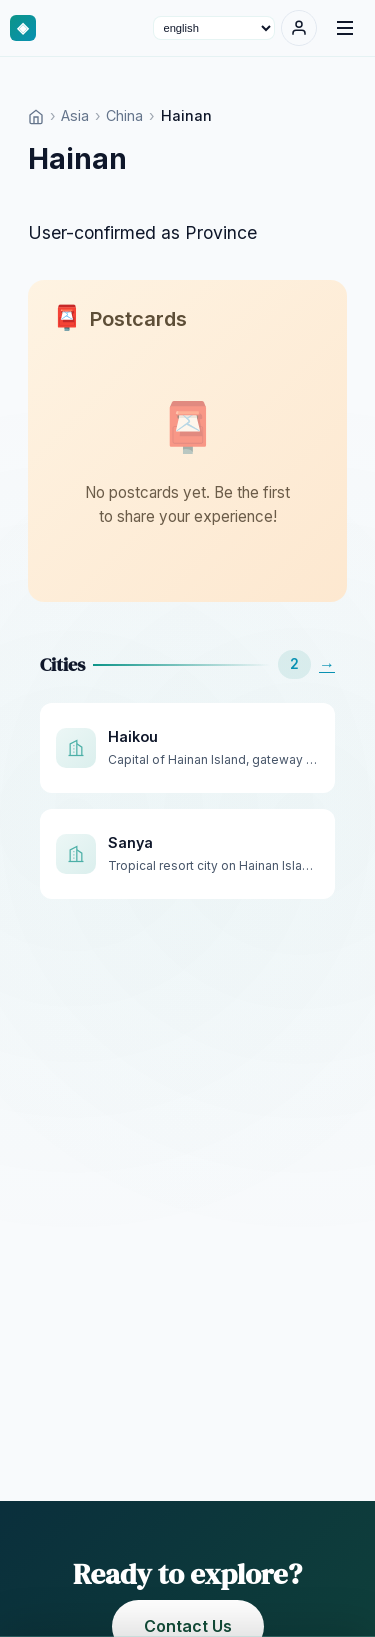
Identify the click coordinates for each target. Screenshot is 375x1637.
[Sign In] (299, 28)
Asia (75, 115)
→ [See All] (327, 664)
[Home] (36, 115)
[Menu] (345, 28)
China (124, 115)
